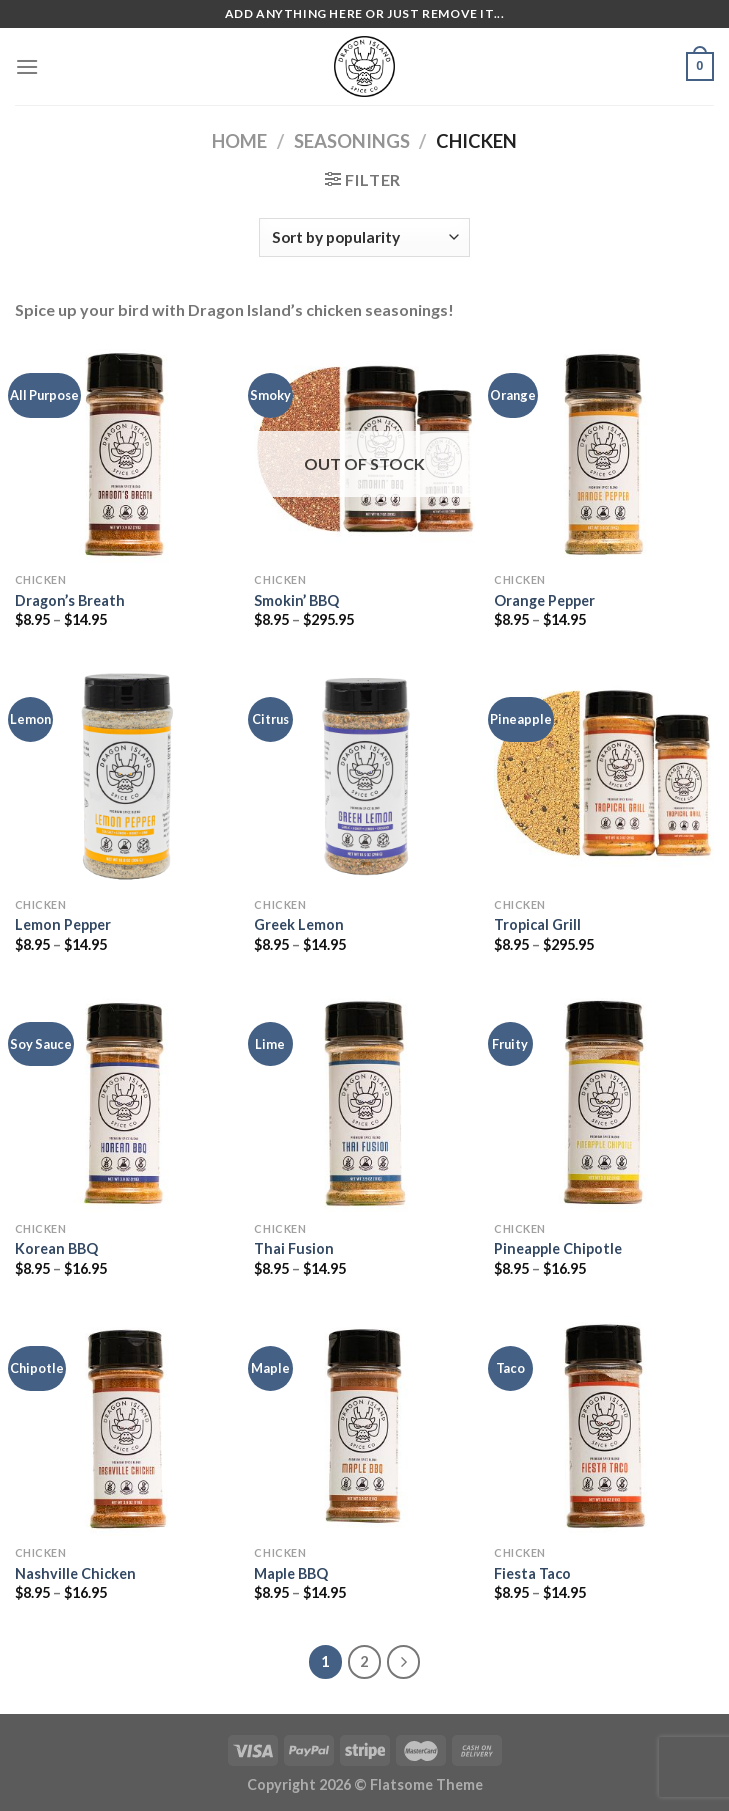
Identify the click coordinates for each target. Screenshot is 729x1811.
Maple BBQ (291, 1573)
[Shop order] (364, 237)
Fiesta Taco (532, 1573)
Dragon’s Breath (70, 600)
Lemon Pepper (63, 924)
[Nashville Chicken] (125, 1426)
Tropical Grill (537, 924)
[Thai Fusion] (364, 1102)
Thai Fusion (294, 1248)
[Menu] (27, 66)
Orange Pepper (544, 600)
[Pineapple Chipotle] (604, 1102)
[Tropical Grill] (604, 777)
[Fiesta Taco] (604, 1426)
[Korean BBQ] (125, 1102)
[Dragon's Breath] (125, 453)
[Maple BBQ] (364, 1426)
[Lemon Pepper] (125, 777)
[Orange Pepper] (604, 453)
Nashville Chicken (75, 1573)
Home (239, 141)
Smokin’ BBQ (296, 600)
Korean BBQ (56, 1248)
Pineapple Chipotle (558, 1248)
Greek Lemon (299, 924)
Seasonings (352, 141)
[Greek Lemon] (364, 777)
